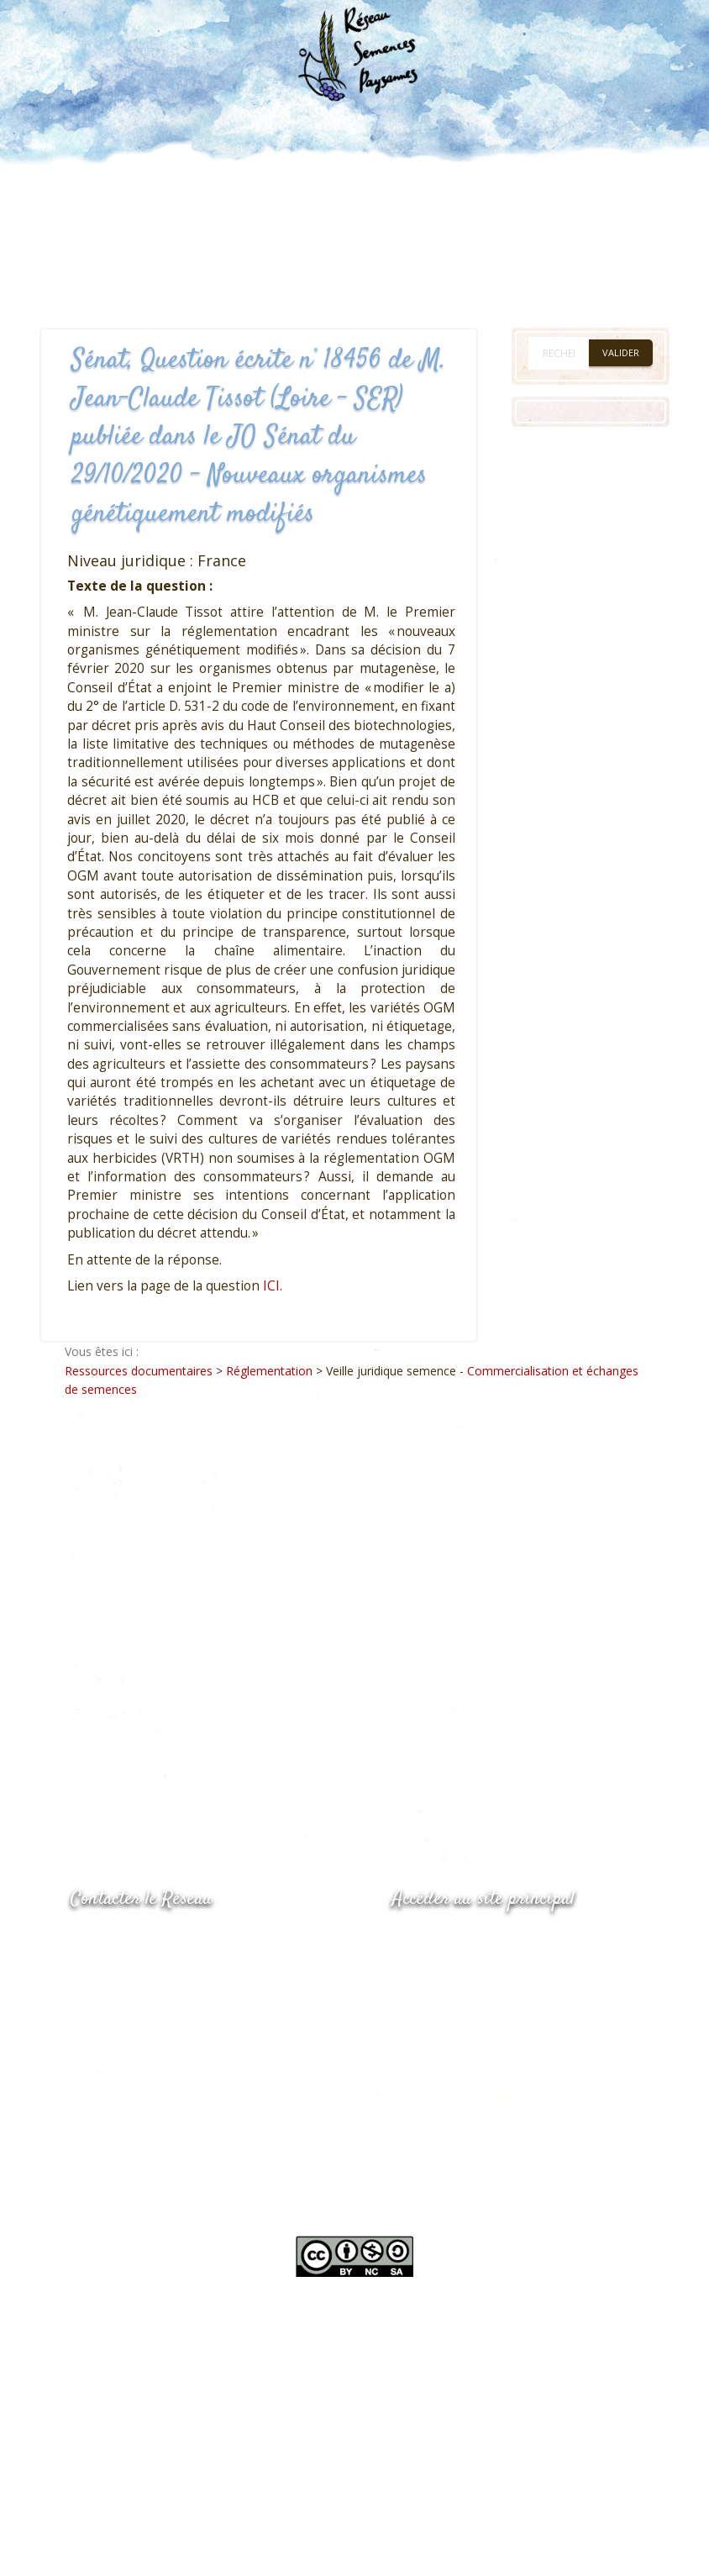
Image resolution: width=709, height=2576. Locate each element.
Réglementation (269, 1371)
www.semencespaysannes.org (484, 1939)
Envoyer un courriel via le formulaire (197, 2007)
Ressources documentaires (139, 1371)
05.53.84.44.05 (130, 1941)
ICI (271, 1286)
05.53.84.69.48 (130, 1975)
